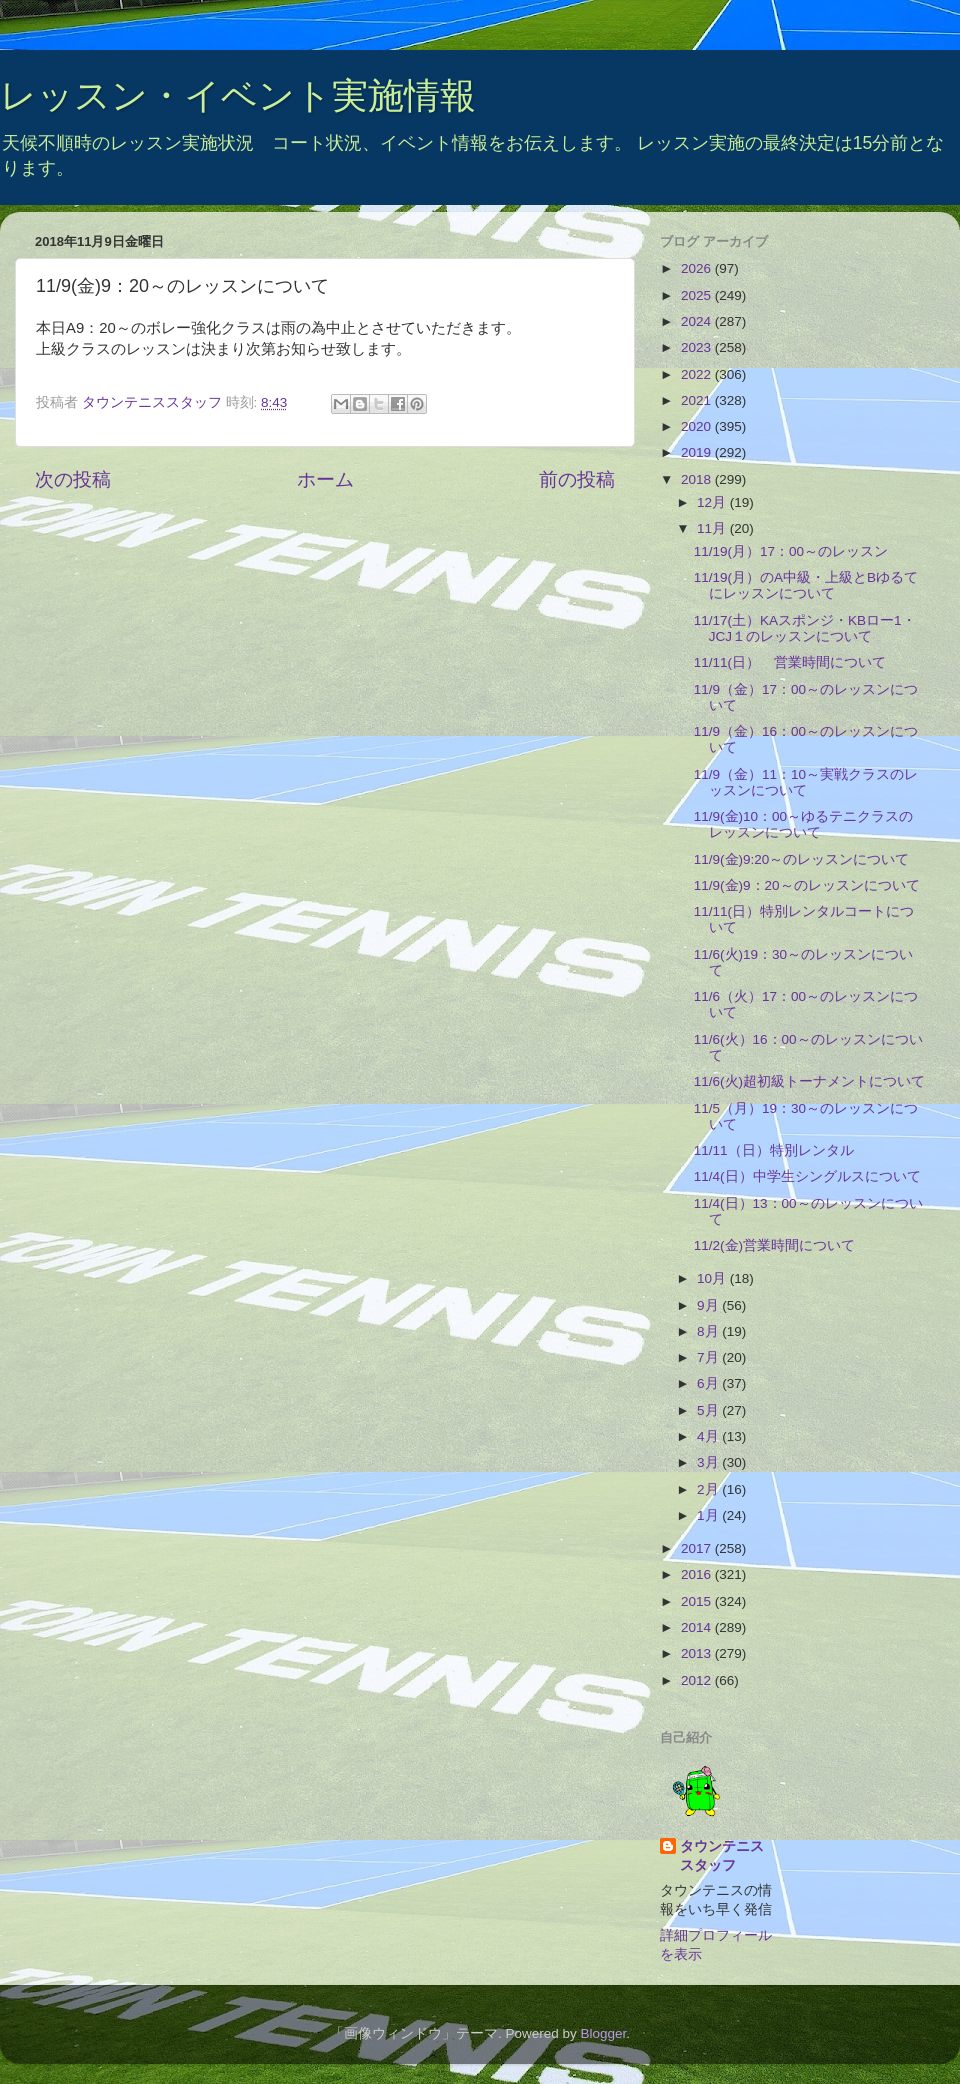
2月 (709, 1489)
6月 (709, 1383)
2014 (698, 1627)
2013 (698, 1653)
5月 (709, 1410)
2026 (698, 268)
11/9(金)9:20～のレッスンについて (802, 859)
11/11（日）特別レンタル (774, 1150)
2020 (698, 426)
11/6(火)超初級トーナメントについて (809, 1081)
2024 (698, 321)
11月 (713, 528)
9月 (709, 1305)
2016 (698, 1574)
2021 (698, 400)
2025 (698, 295)
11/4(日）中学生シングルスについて (807, 1176)
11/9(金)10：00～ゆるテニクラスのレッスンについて (803, 824)
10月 (713, 1278)
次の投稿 (73, 479)
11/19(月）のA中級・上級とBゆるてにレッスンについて (806, 585)
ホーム (325, 479)
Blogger (603, 2033)
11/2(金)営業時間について (774, 1245)
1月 (709, 1515)
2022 (698, 374)
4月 (709, 1436)
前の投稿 (577, 479)
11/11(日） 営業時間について (790, 662)
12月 (713, 502)
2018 (698, 479)
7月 (709, 1357)
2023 (698, 347)
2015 (698, 1601)
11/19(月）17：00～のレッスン (791, 551)
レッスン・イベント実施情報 (238, 95)
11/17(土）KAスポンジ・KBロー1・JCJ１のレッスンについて (805, 628)
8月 (709, 1331)
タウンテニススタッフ (722, 1856)
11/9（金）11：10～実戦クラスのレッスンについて (806, 782)
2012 (698, 1680)
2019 (698, 452)
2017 (698, 1548)
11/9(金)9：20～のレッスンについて (807, 885)
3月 (709, 1462)
